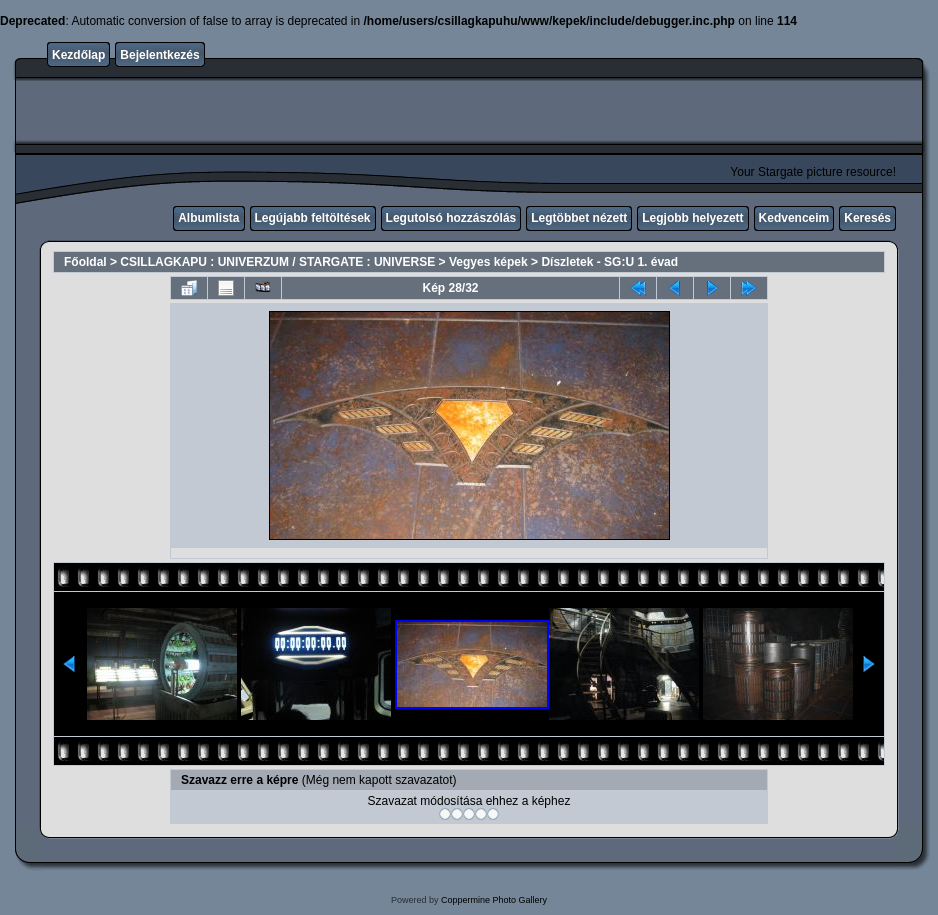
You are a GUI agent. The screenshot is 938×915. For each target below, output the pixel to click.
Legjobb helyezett (692, 218)
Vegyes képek (488, 262)
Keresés (867, 218)
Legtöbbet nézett (579, 218)
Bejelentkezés (159, 55)
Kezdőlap (78, 55)
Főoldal (85, 262)
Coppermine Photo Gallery (494, 900)
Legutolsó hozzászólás (451, 218)
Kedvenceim (794, 218)
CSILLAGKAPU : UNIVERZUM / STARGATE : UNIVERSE (277, 262)
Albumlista (208, 218)
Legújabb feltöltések (313, 218)
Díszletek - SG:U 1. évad (609, 262)
